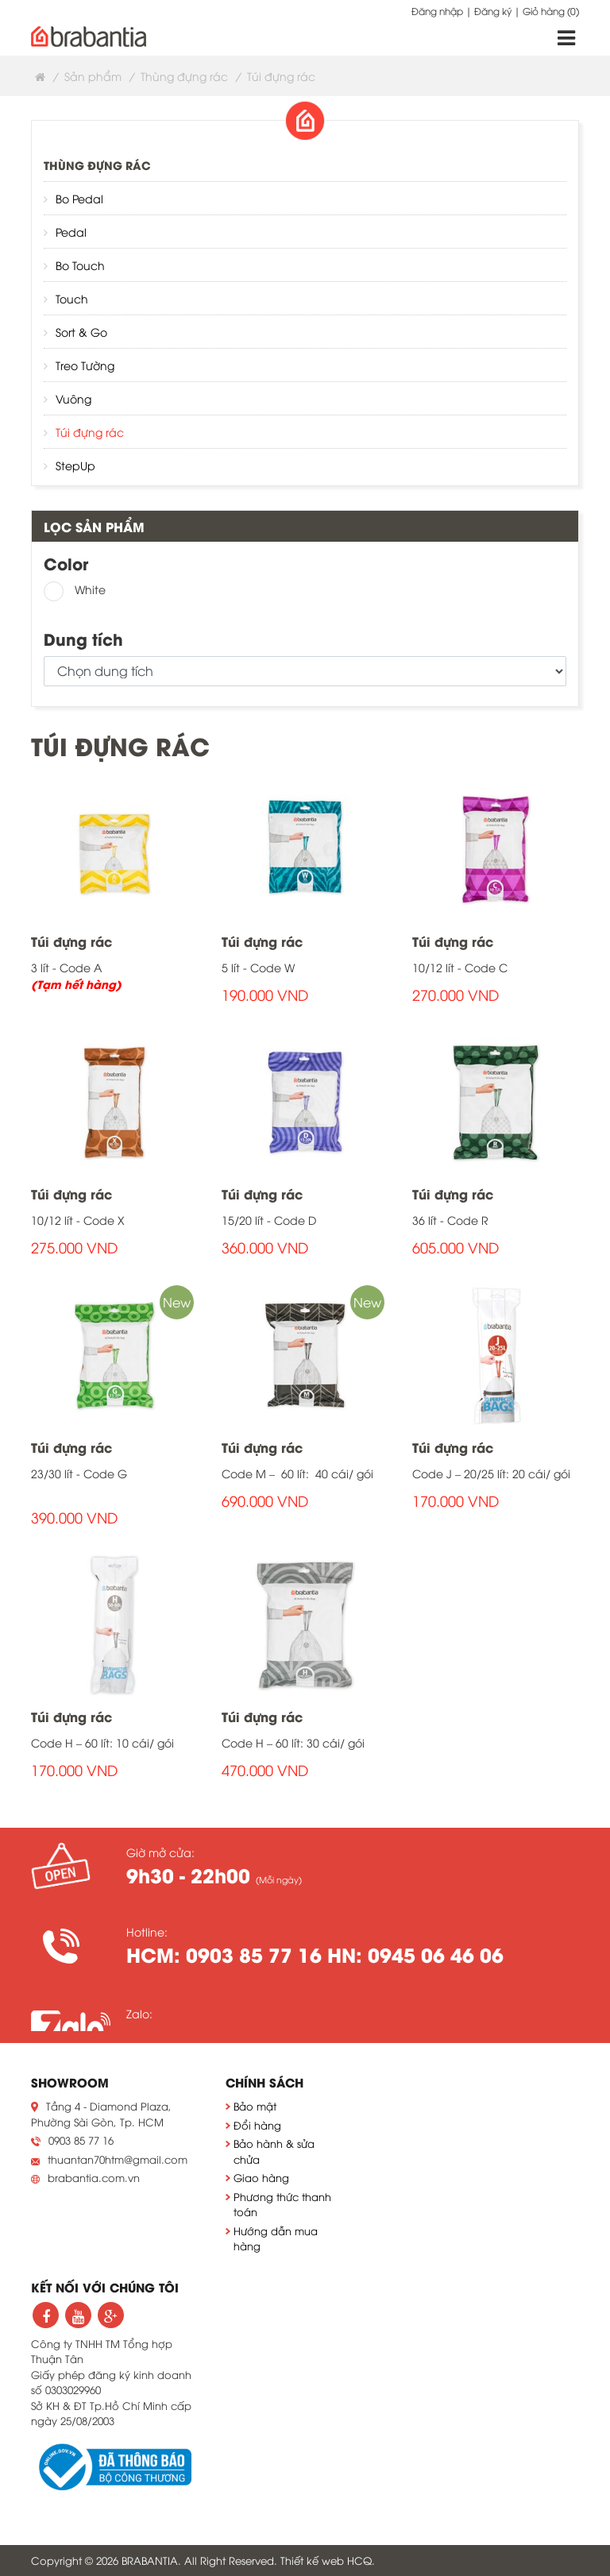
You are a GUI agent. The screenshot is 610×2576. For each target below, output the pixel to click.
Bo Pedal (79, 198)
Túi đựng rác (90, 431)
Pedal (71, 231)
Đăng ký (493, 10)
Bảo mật (255, 2106)
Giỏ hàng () (551, 10)
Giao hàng (261, 2177)
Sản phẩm (93, 75)
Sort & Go (81, 331)
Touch (72, 298)
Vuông (73, 398)
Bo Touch (80, 264)
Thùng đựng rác (184, 75)
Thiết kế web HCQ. (327, 2560)
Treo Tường (85, 365)
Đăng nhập (437, 10)
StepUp (75, 465)
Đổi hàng (257, 2125)
